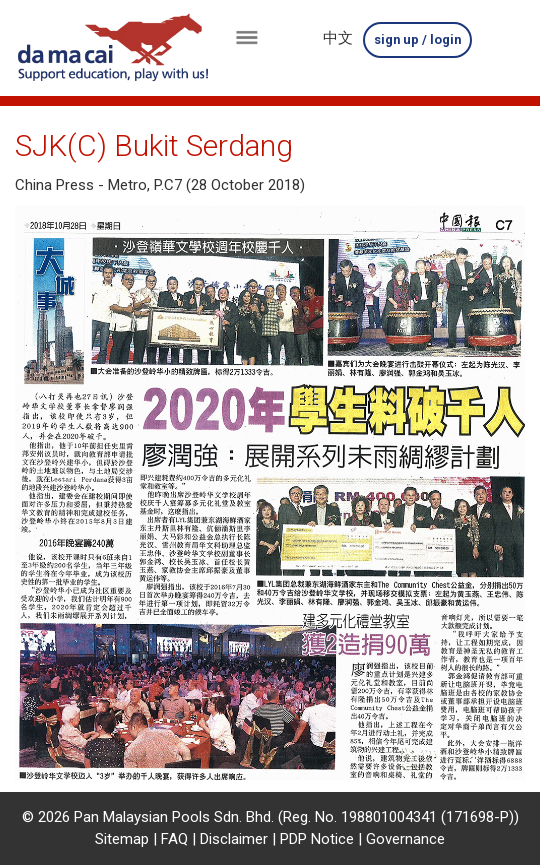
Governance (405, 839)
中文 (338, 38)
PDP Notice (317, 839)
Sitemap (122, 839)
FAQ (174, 839)
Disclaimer (234, 839)
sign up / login (418, 39)
